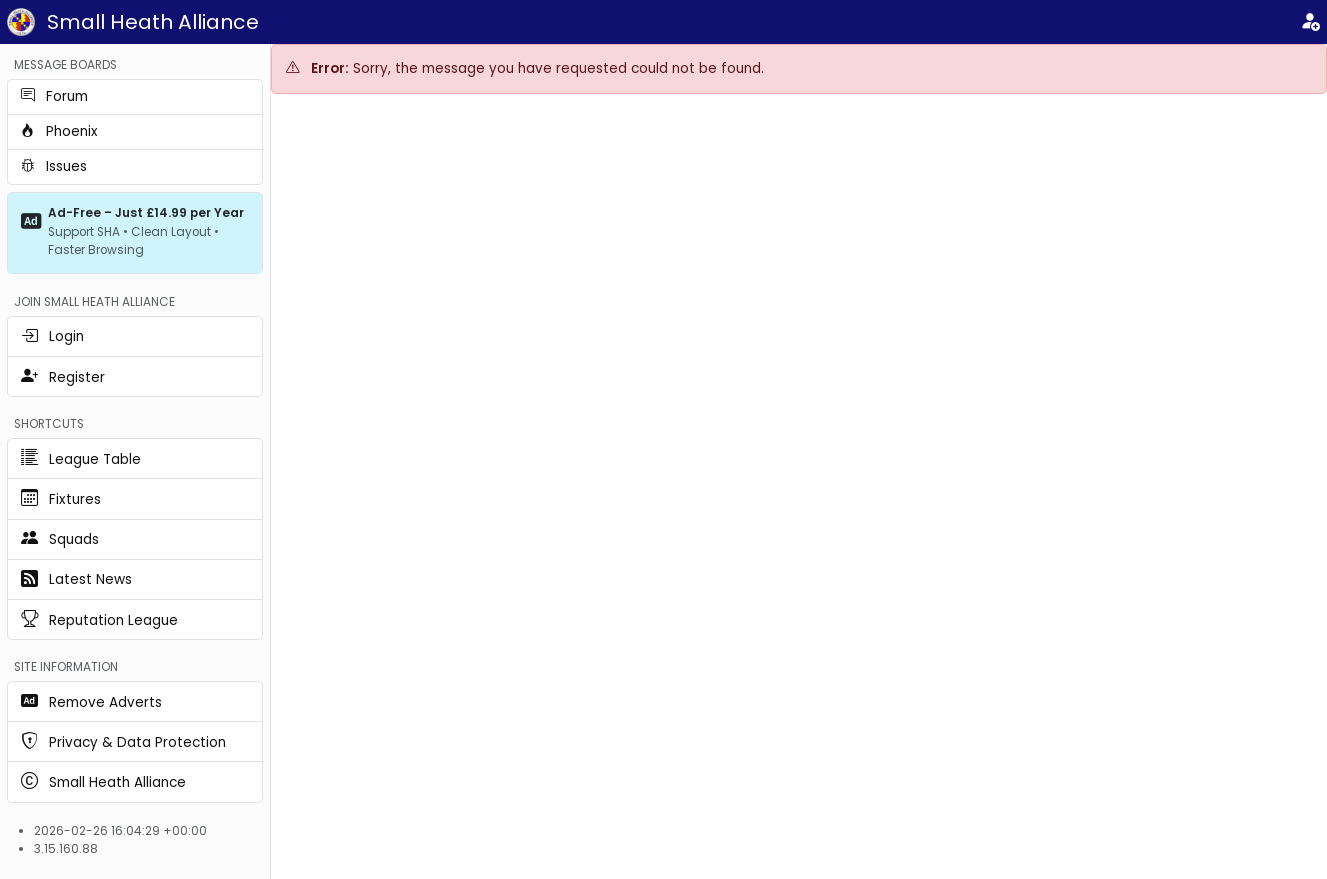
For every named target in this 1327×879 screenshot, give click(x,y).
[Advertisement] (799, 261)
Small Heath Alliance (153, 22)
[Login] (1310, 22)
